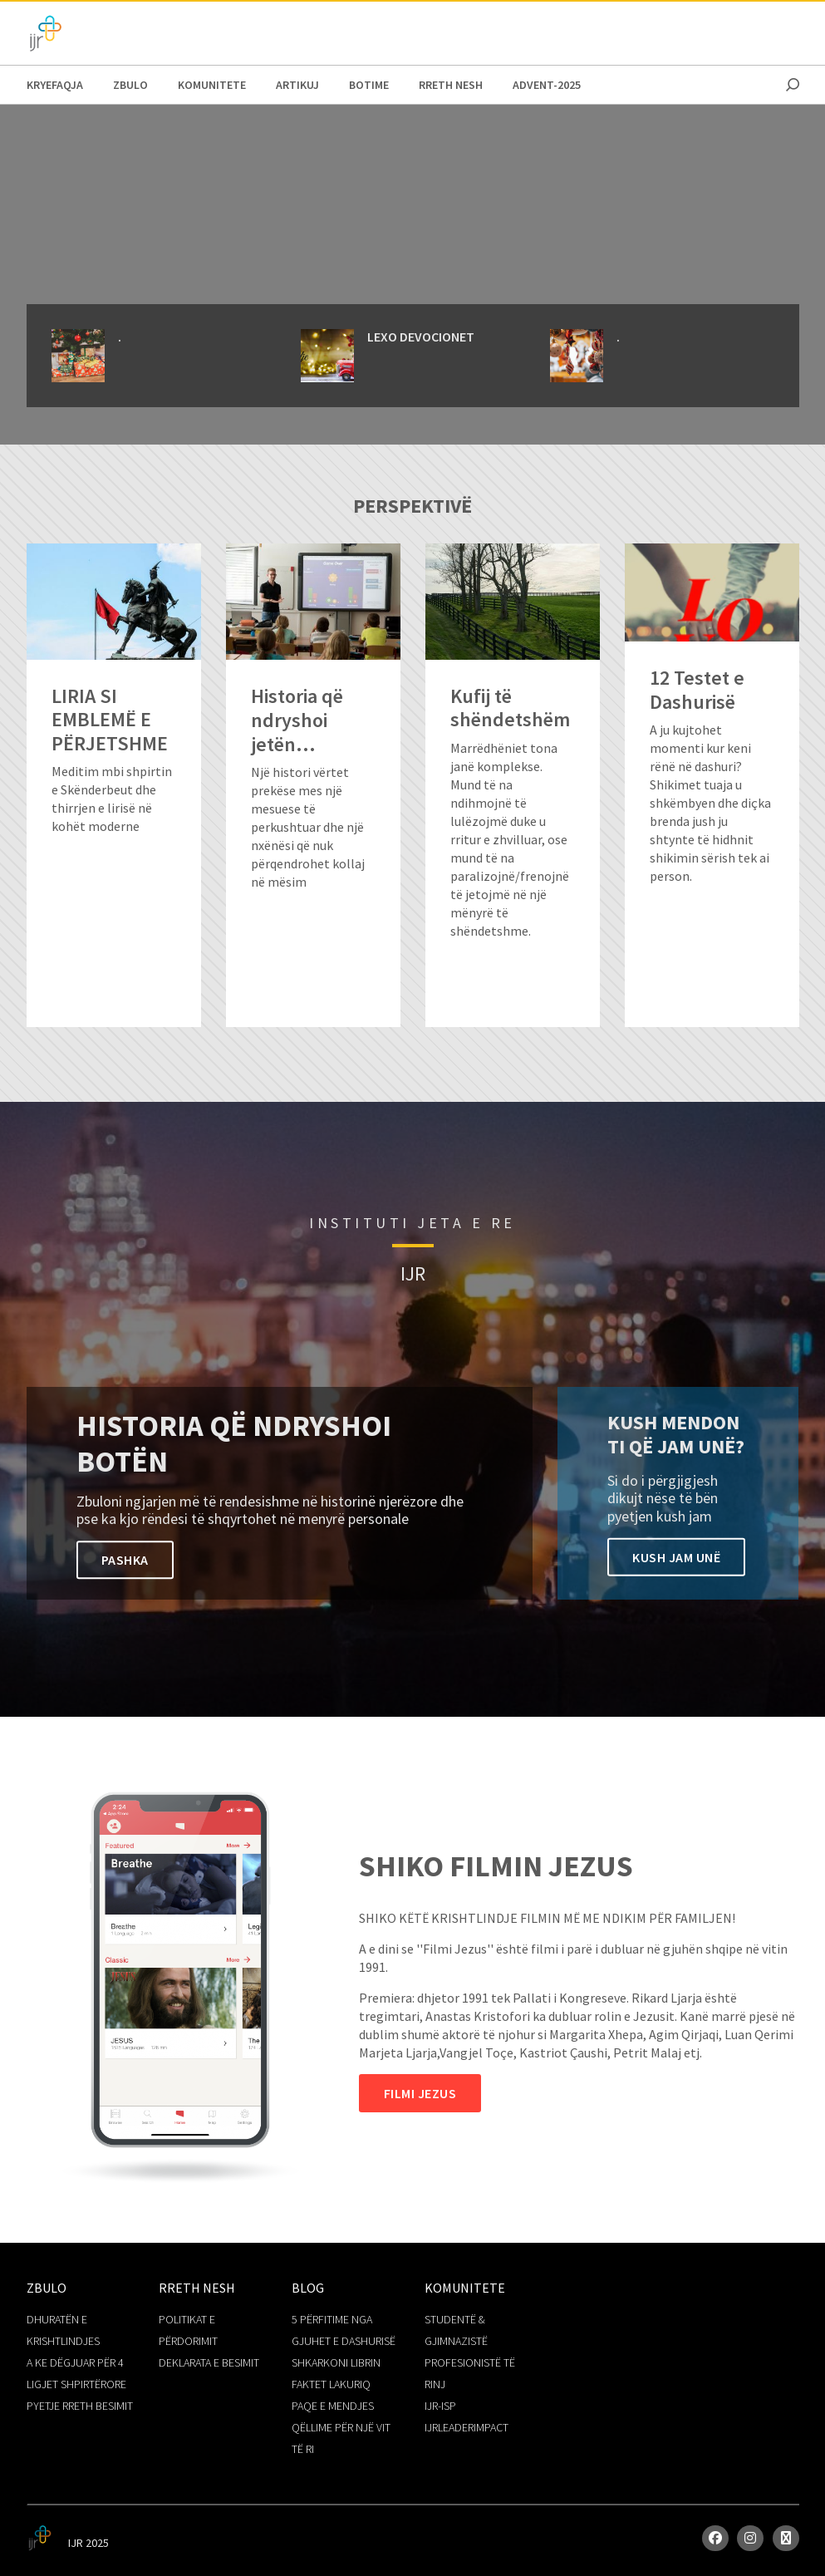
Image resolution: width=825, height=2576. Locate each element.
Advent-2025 (547, 84)
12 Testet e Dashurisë (697, 690)
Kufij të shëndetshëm (510, 709)
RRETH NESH (451, 84)
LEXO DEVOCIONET (420, 337)
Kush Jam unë (676, 1556)
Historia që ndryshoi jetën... (297, 720)
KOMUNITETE (212, 84)
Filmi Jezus (420, 2093)
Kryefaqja (55, 84)
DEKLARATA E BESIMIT (209, 2362)
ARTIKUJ (297, 84)
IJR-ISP (440, 2405)
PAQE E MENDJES (333, 2405)
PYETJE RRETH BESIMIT (80, 2405)
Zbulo (130, 84)
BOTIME (369, 84)
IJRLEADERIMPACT (466, 2427)
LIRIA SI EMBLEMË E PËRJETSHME (110, 720)
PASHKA (125, 1559)
